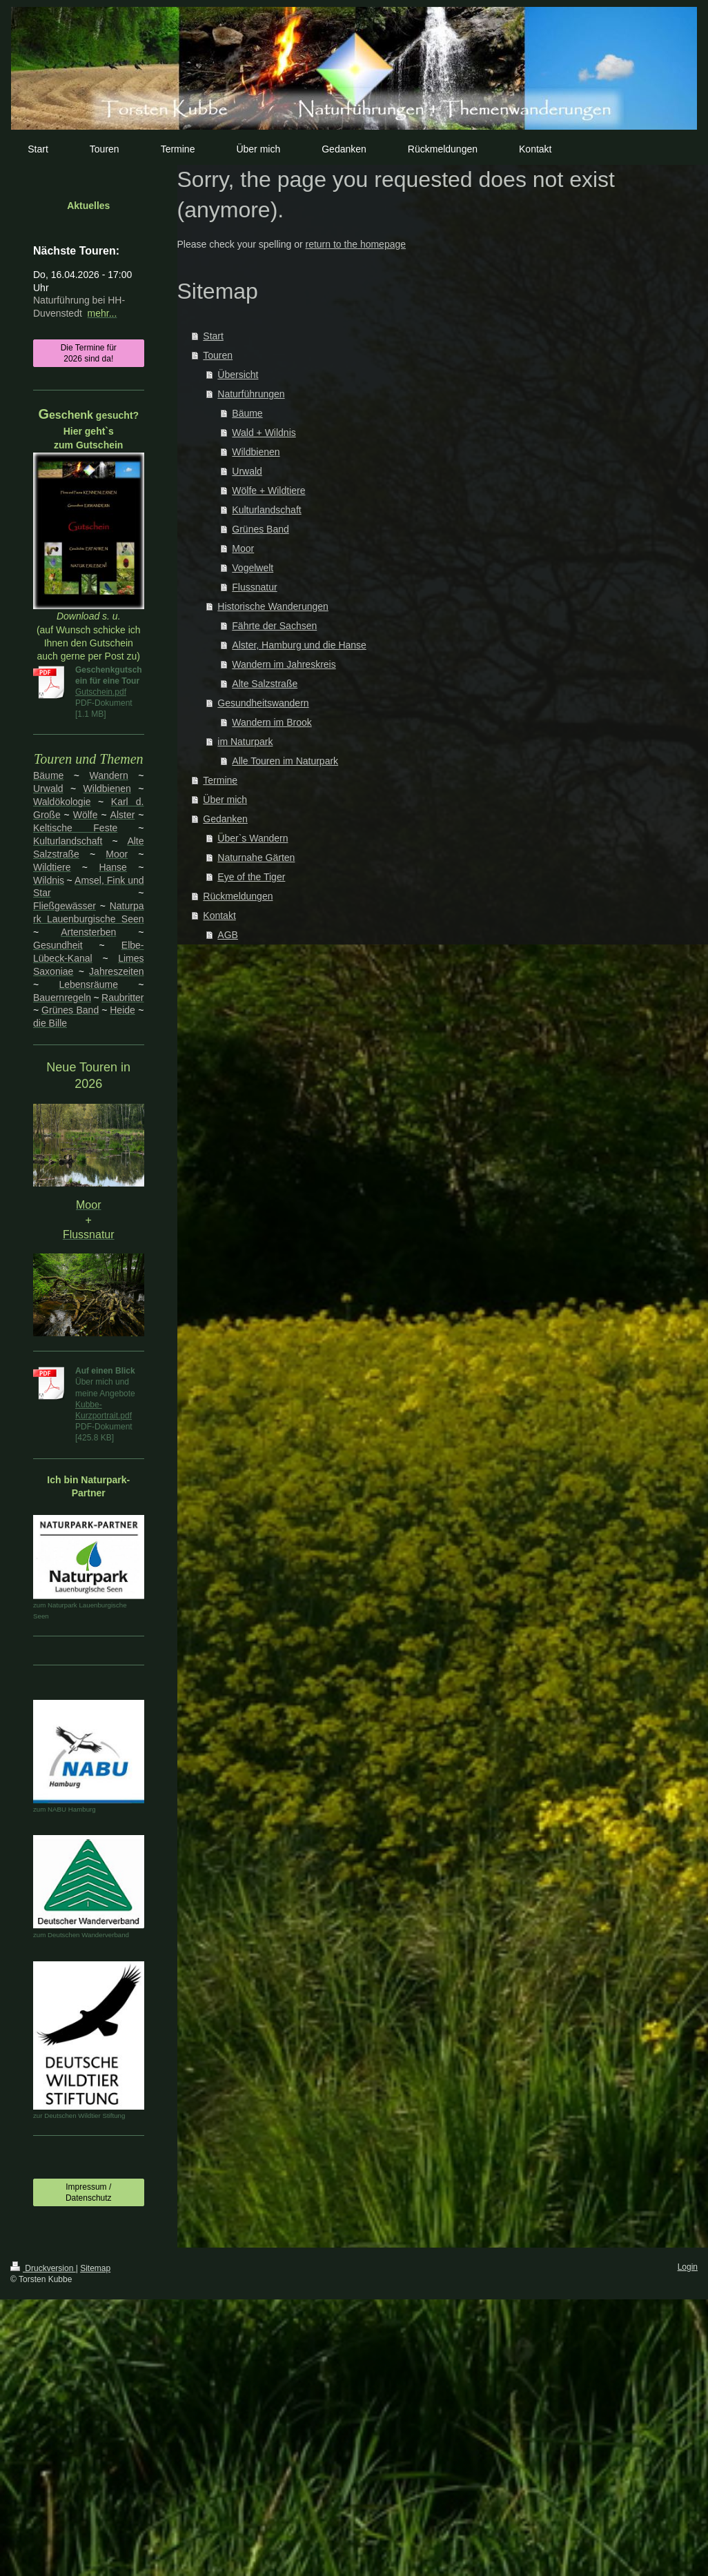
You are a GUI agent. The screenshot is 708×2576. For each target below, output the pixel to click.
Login (688, 2267)
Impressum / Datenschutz (89, 2192)
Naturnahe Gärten (256, 857)
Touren (218, 355)
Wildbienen (255, 451)
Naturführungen (250, 393)
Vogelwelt (252, 567)
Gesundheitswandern (262, 703)
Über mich (225, 799)
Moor (243, 548)
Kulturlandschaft (266, 509)
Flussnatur (254, 587)
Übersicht (237, 374)
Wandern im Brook (271, 722)
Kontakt (219, 915)
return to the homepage (356, 244)
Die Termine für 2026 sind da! (89, 353)
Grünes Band (260, 529)
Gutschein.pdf (100, 692)
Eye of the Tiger (251, 876)
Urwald (247, 471)
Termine (220, 780)
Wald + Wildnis (263, 432)
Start (213, 335)
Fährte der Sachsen (274, 625)
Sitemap (95, 2268)
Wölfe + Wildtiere (268, 490)
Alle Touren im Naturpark (285, 760)
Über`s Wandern (252, 838)
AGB (227, 934)
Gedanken (225, 818)
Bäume (247, 413)
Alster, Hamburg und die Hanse (299, 645)
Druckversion (43, 2268)
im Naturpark (245, 741)
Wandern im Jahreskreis (283, 664)
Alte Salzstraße (264, 683)
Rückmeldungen (238, 896)
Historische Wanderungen (272, 606)
